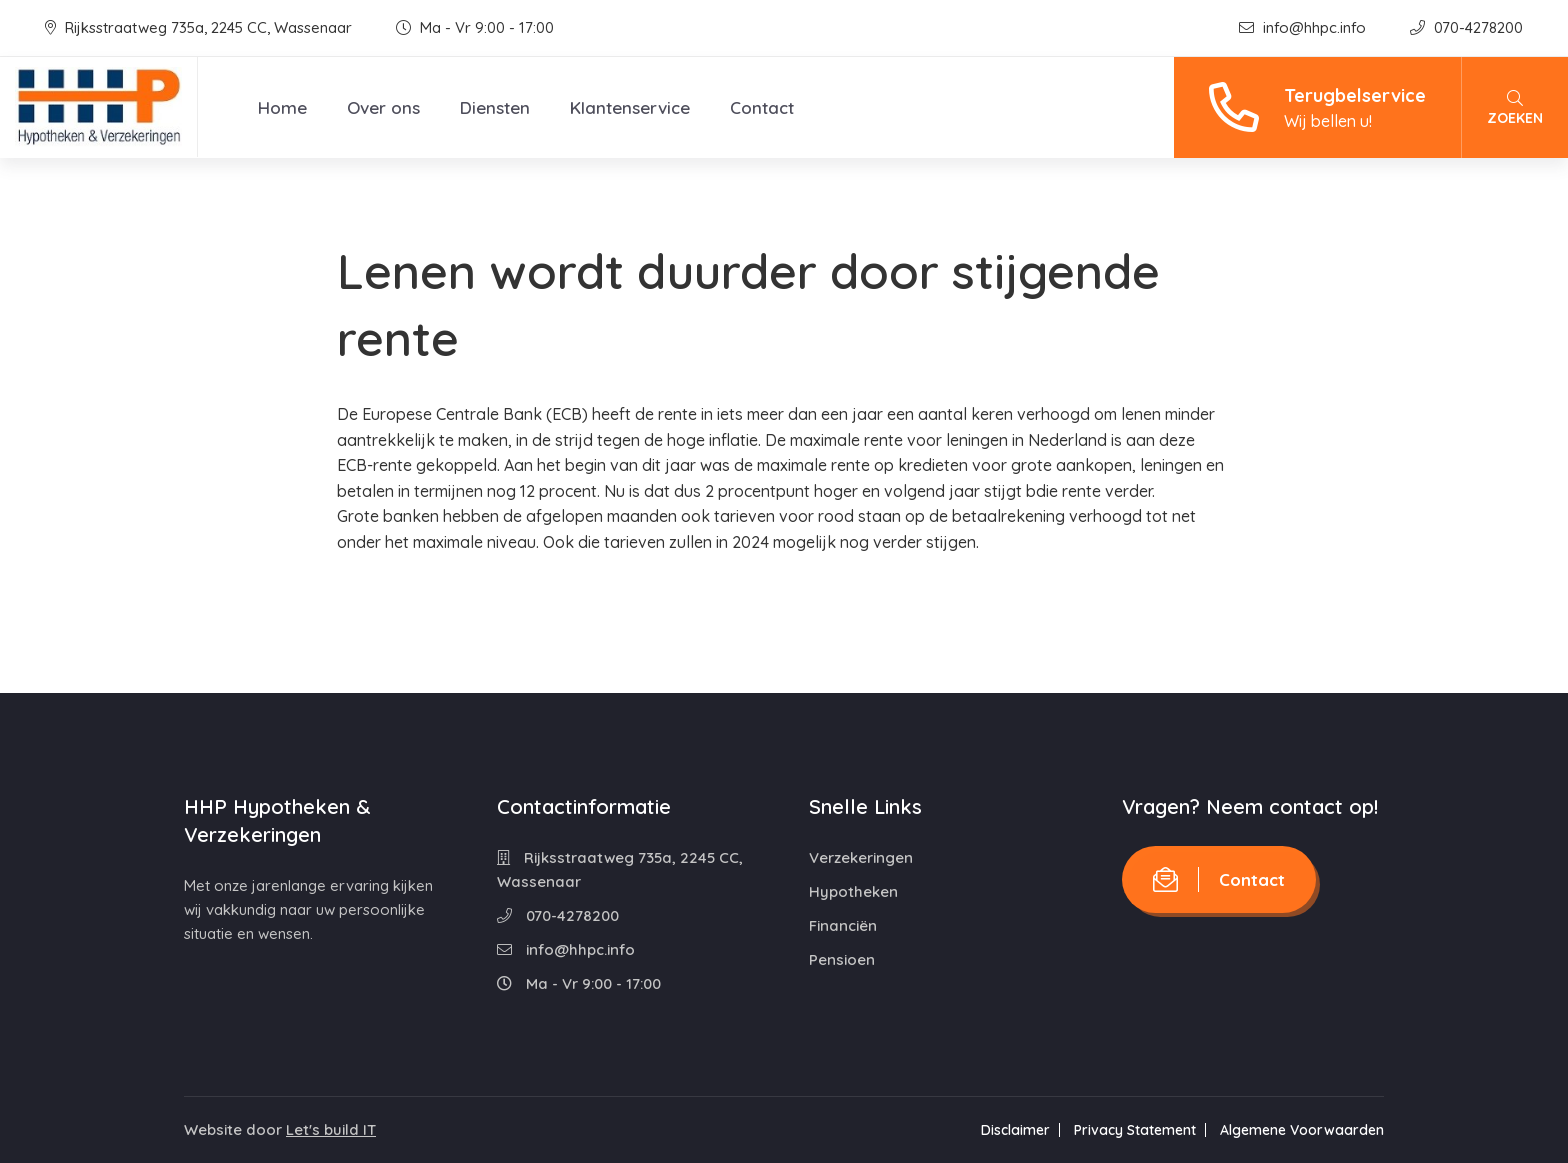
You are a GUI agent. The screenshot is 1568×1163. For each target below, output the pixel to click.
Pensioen (842, 959)
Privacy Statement (1135, 1130)
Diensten (495, 107)
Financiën (843, 925)
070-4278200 (1466, 27)
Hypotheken (853, 891)
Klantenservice (630, 107)
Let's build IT (331, 1129)
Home (282, 107)
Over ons (383, 107)
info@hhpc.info (1304, 27)
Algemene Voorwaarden (1302, 1130)
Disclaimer (1015, 1130)
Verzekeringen (861, 857)
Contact (762, 107)
